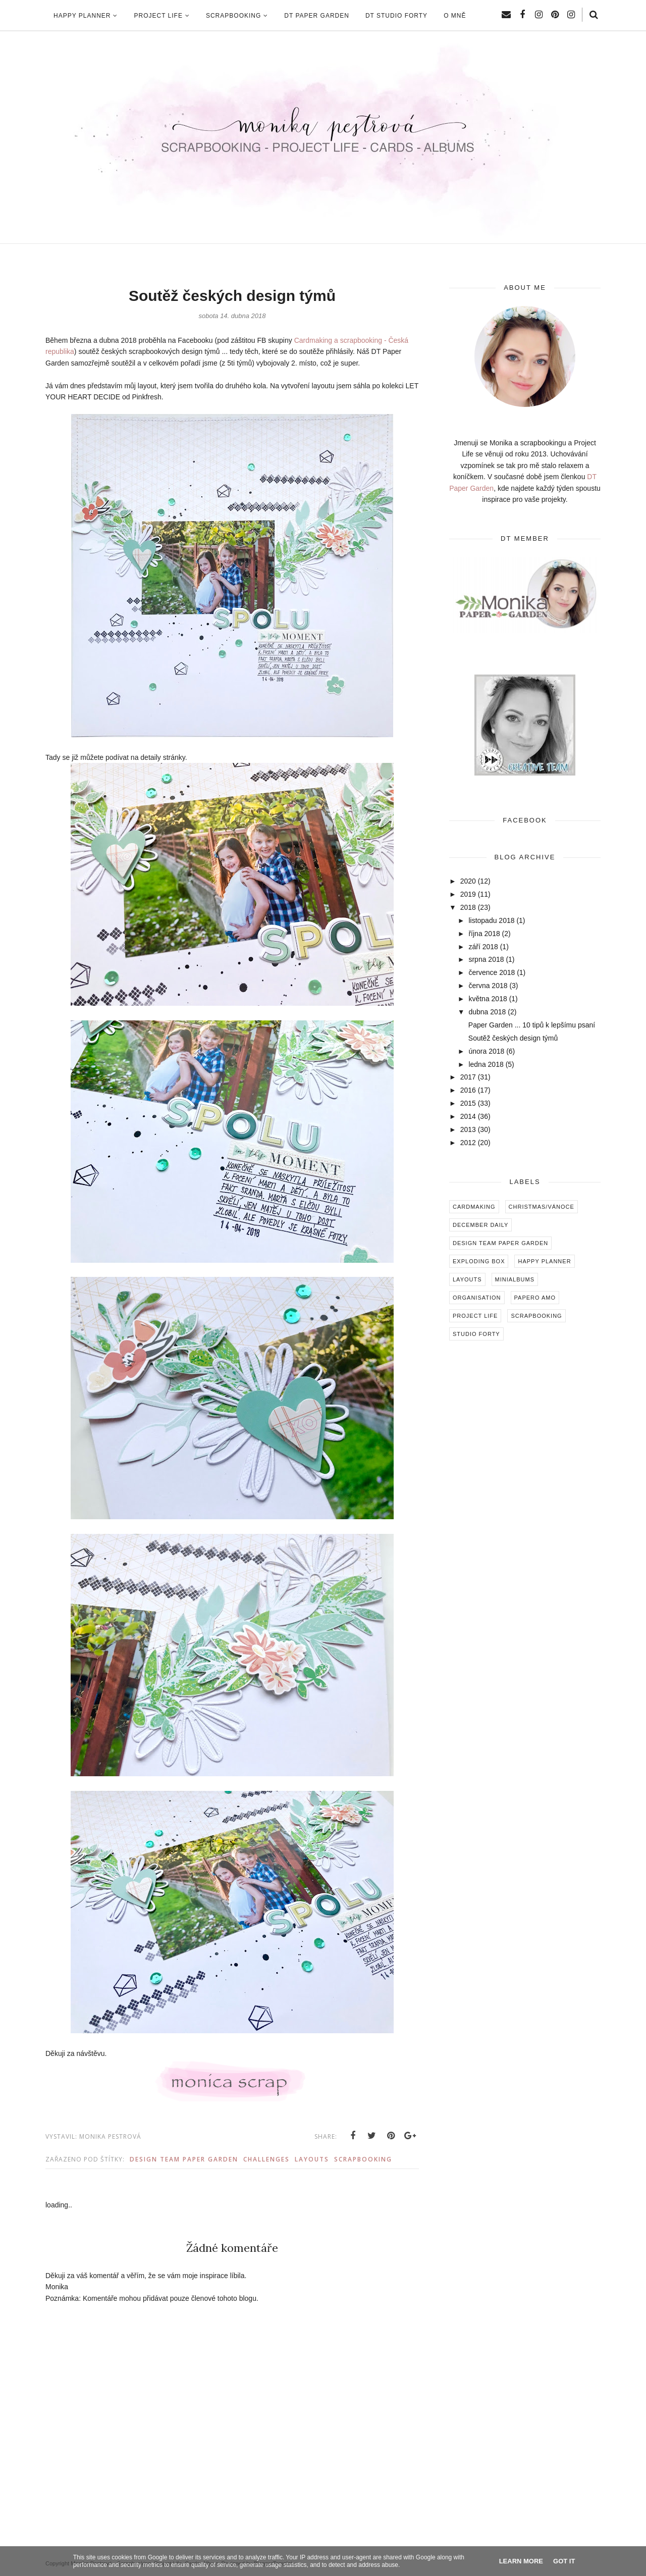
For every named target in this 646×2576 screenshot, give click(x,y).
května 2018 (487, 999)
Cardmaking (474, 1207)
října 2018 (484, 934)
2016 (468, 1090)
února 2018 (486, 1051)
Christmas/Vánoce (541, 1207)
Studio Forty (476, 1334)
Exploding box (479, 1261)
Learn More (521, 2561)
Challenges (266, 2159)
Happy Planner (544, 1261)
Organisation (477, 1298)
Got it (564, 2561)
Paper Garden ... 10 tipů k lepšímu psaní (531, 1025)
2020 (468, 881)
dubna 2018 (487, 1012)
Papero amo (535, 1298)
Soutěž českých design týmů (513, 1038)
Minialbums (514, 1279)
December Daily (480, 1225)
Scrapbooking (363, 2159)
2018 (468, 907)
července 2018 (491, 972)
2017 (468, 1077)
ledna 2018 (485, 1064)
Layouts (312, 2159)
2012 (468, 1143)
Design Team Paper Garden (184, 2159)
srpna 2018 (486, 959)
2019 (468, 894)
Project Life (475, 1316)
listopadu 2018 (491, 920)
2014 (468, 1116)
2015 (468, 1103)
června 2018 (487, 986)
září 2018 (483, 947)
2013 (468, 1129)
